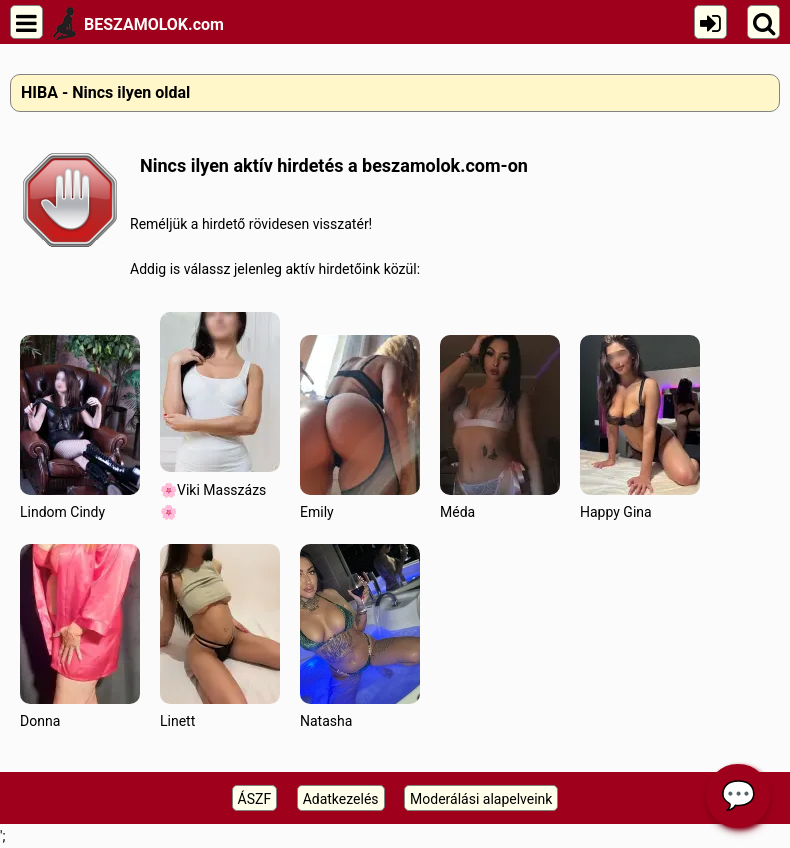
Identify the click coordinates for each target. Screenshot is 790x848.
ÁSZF (255, 799)
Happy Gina (640, 427)
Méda (500, 427)
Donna (80, 636)
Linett (220, 636)
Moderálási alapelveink (481, 799)
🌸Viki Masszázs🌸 (220, 416)
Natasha (360, 636)
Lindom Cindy (80, 427)
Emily (360, 427)
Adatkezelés (341, 799)
